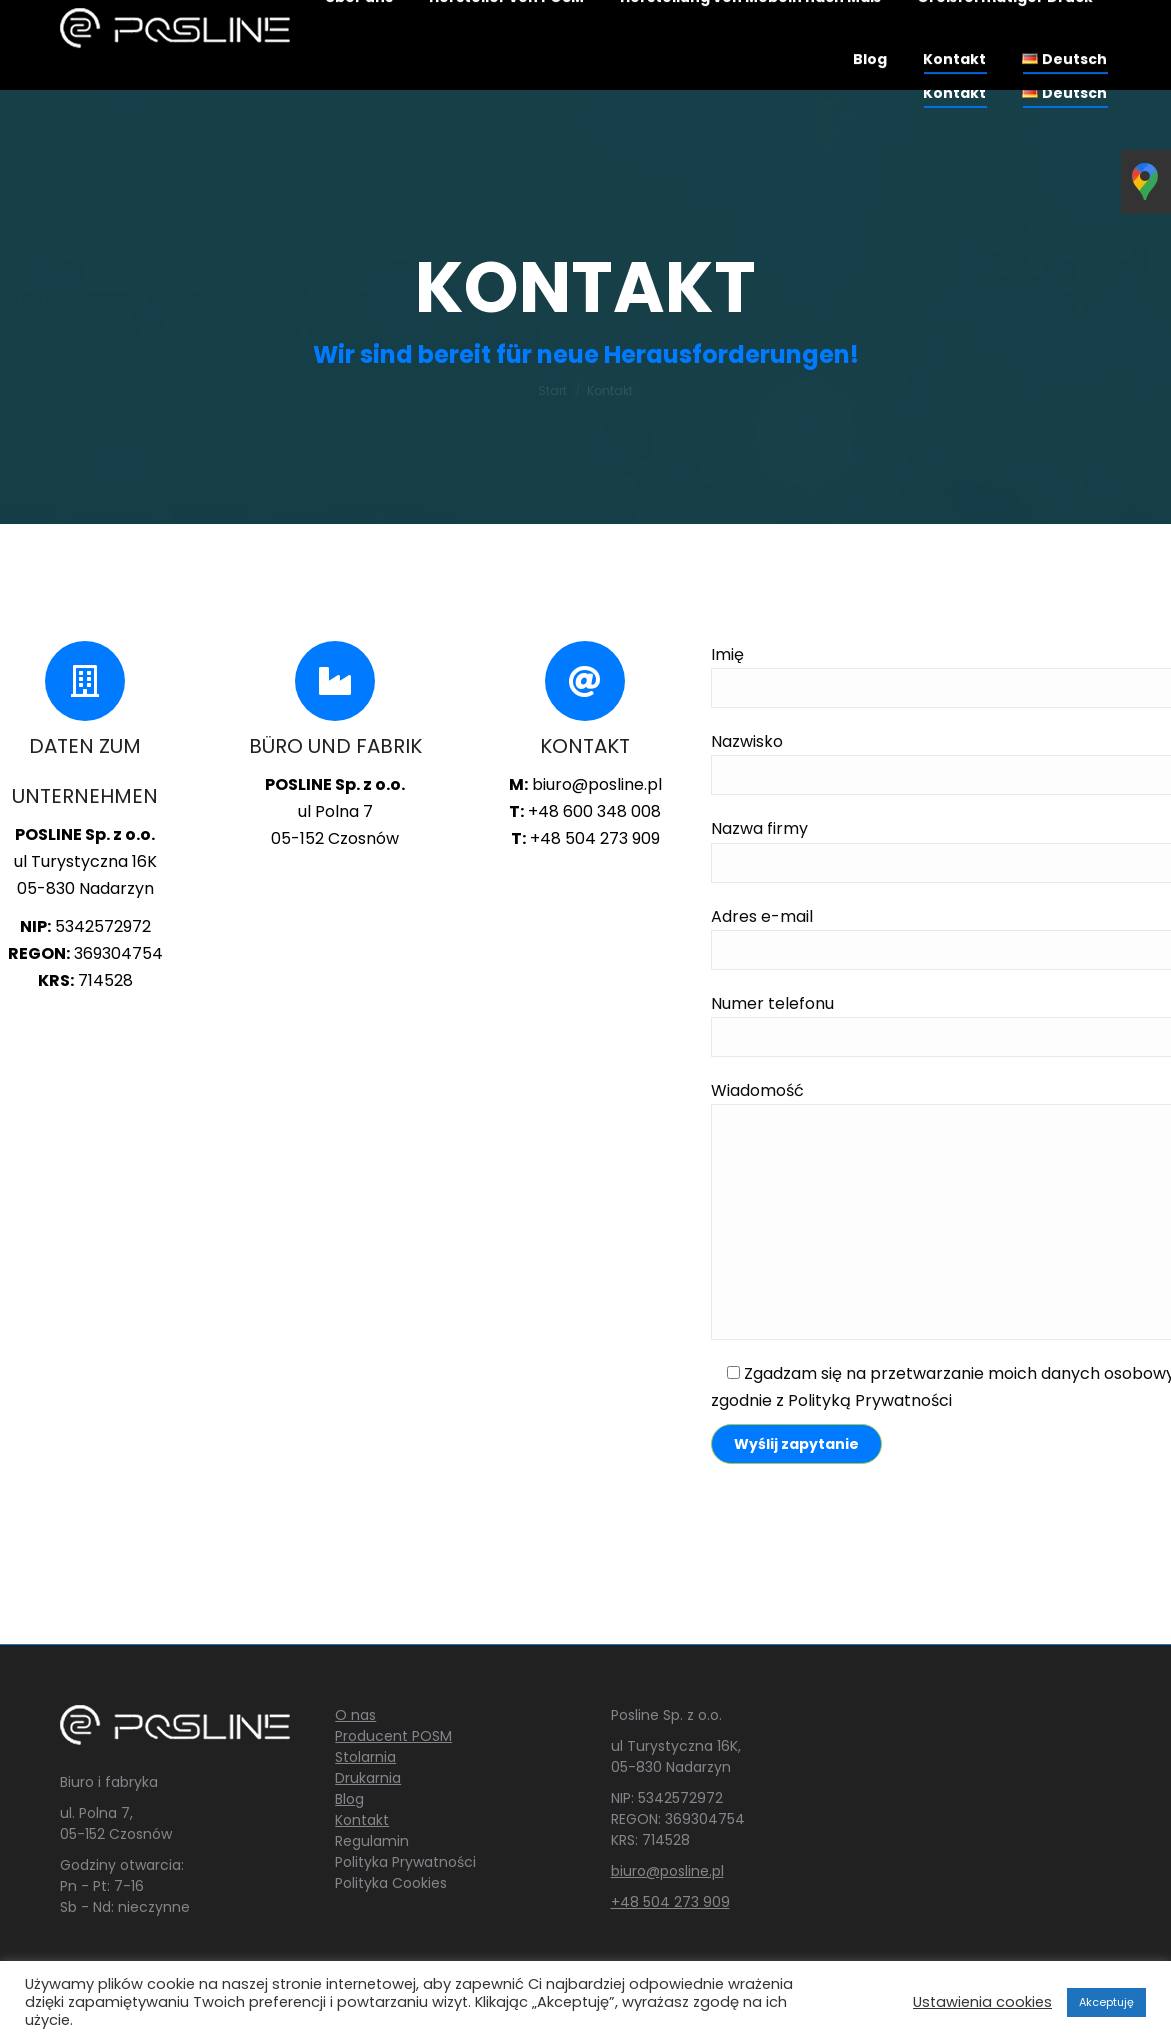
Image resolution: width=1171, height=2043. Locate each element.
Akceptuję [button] (1106, 2002)
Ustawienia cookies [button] (982, 2002)
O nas (355, 1715)
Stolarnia (365, 1757)
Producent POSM (393, 1736)
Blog (349, 1799)
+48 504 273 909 (670, 1902)
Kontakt (362, 1820)
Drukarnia (368, 1778)
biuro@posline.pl (667, 1871)
